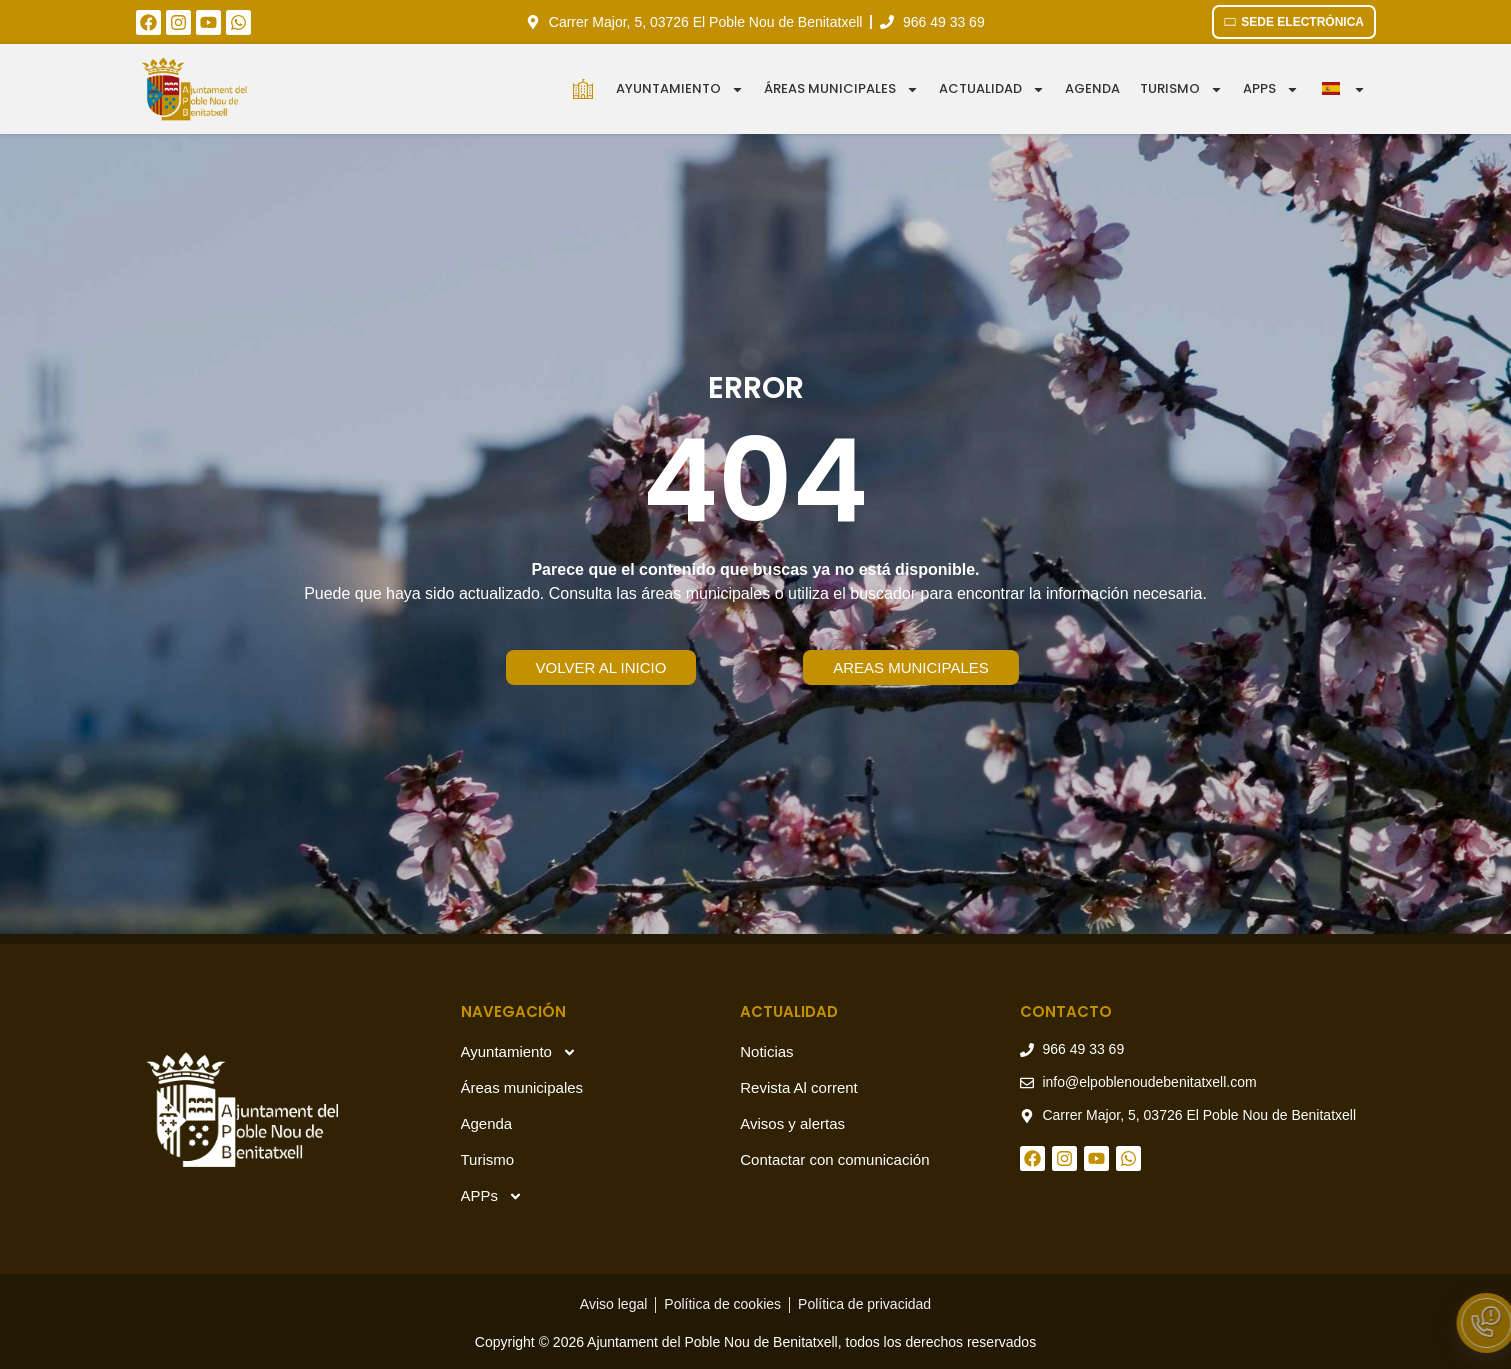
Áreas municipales (841, 89)
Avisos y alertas (792, 1123)
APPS (1271, 89)
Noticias (766, 1051)
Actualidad (992, 89)
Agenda (1092, 88)
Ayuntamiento (680, 89)
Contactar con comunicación (834, 1159)
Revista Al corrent (799, 1087)
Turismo (1181, 89)
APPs (492, 1196)
